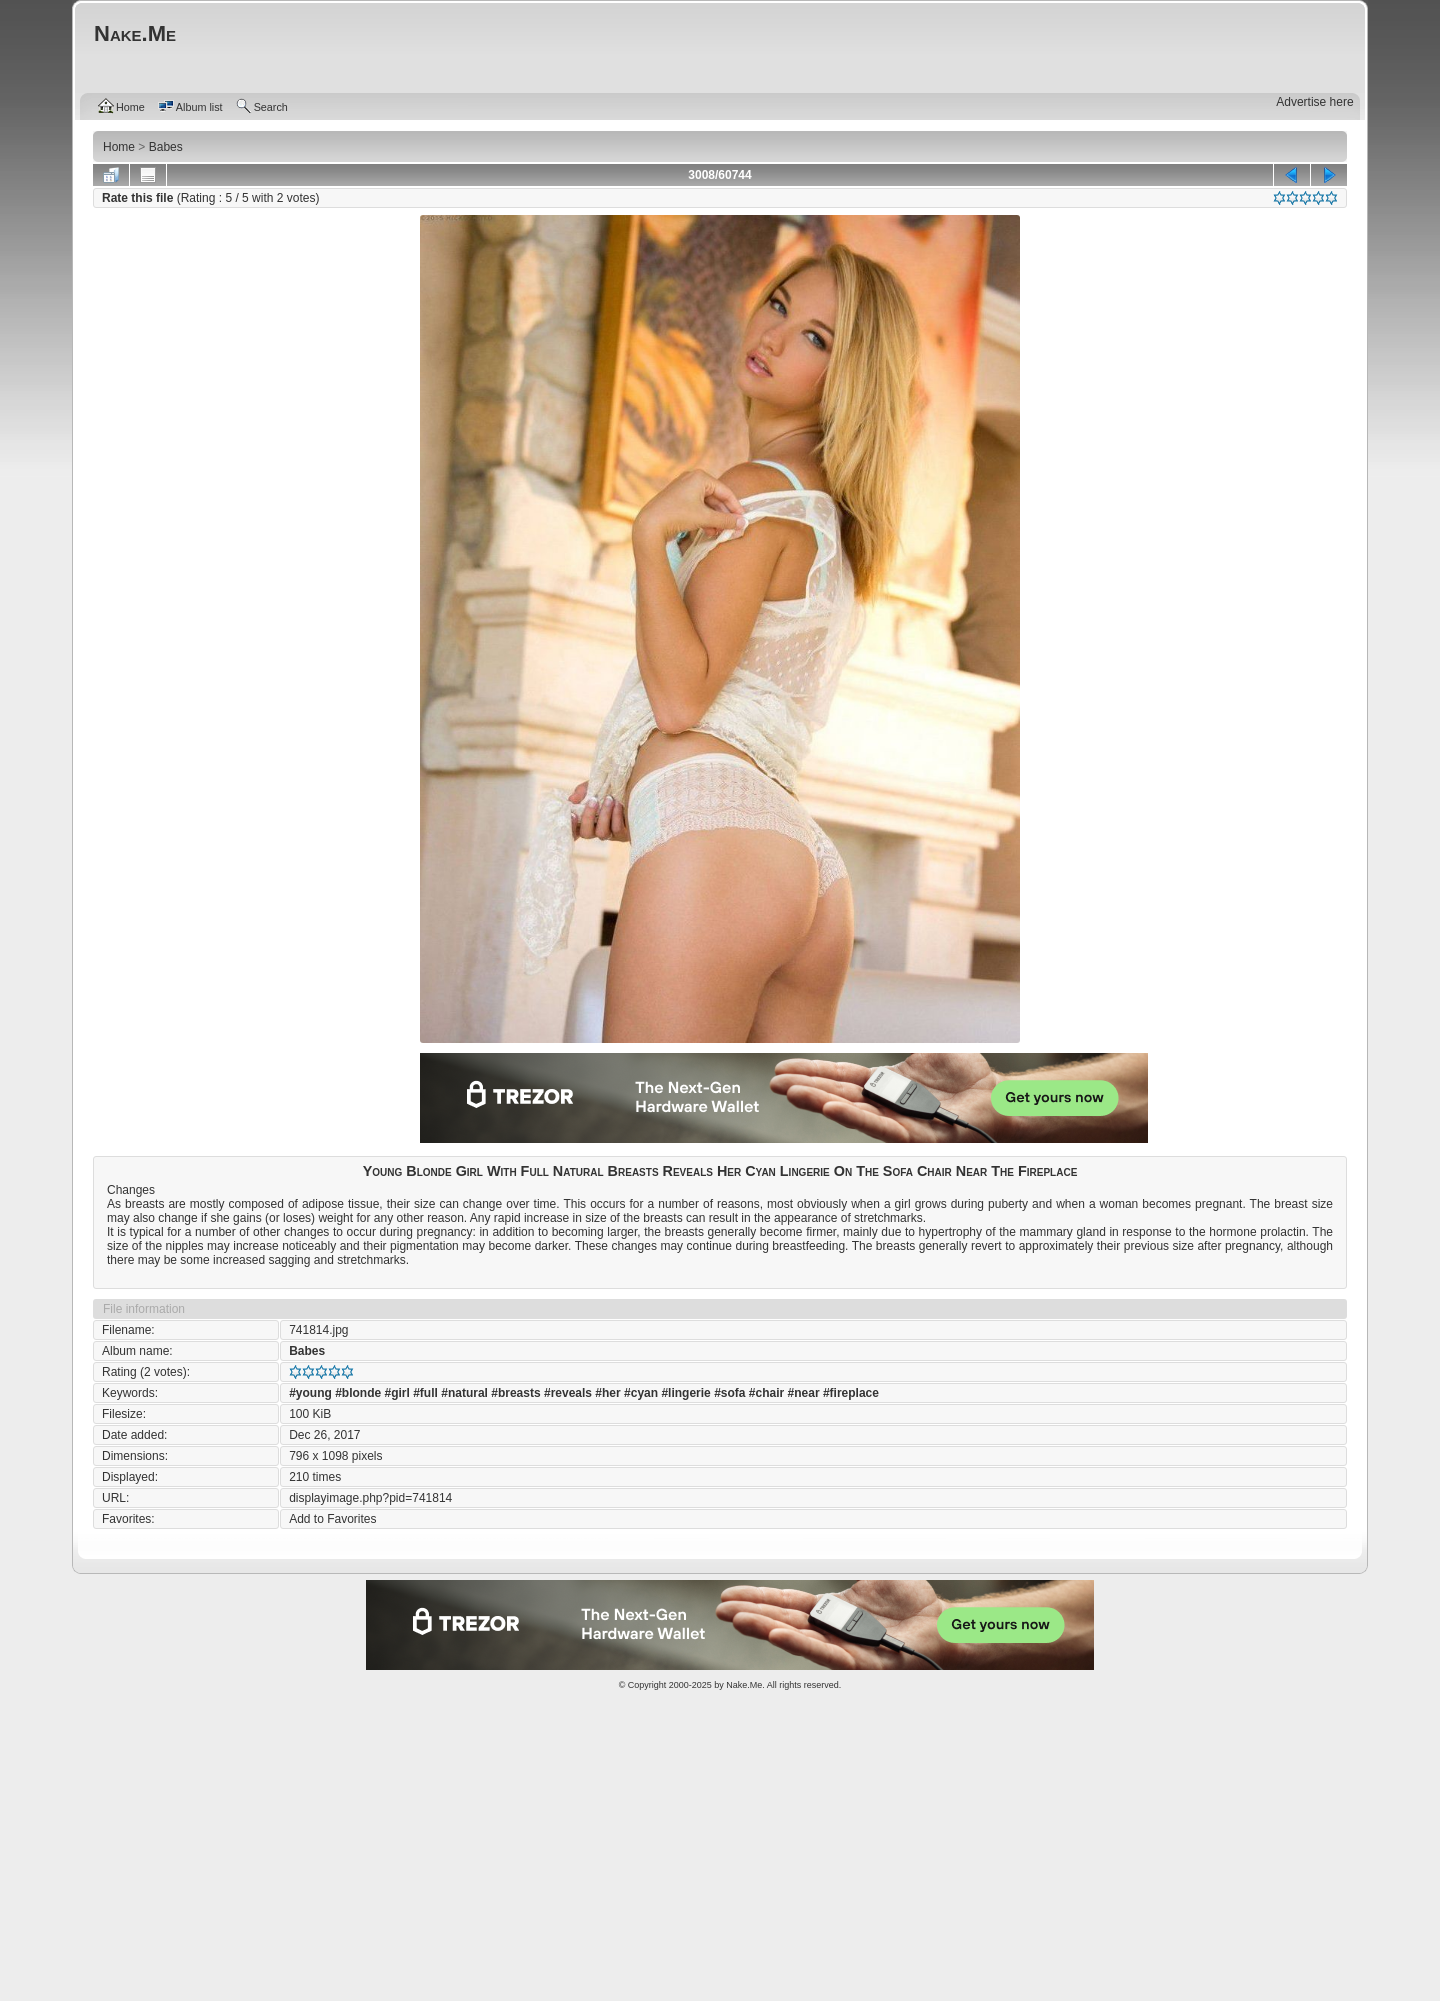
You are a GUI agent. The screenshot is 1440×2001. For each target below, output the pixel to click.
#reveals (568, 1393)
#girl (397, 1393)
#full (425, 1393)
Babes (307, 1351)
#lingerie (685, 1393)
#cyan (641, 1393)
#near (804, 1393)
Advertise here (1314, 102)
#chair (766, 1393)
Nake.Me (744, 1685)
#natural (464, 1393)
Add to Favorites (332, 1519)
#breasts (515, 1393)
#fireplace (851, 1393)
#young (310, 1393)
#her (607, 1393)
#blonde (358, 1393)
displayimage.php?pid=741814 (370, 1498)
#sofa (729, 1393)
